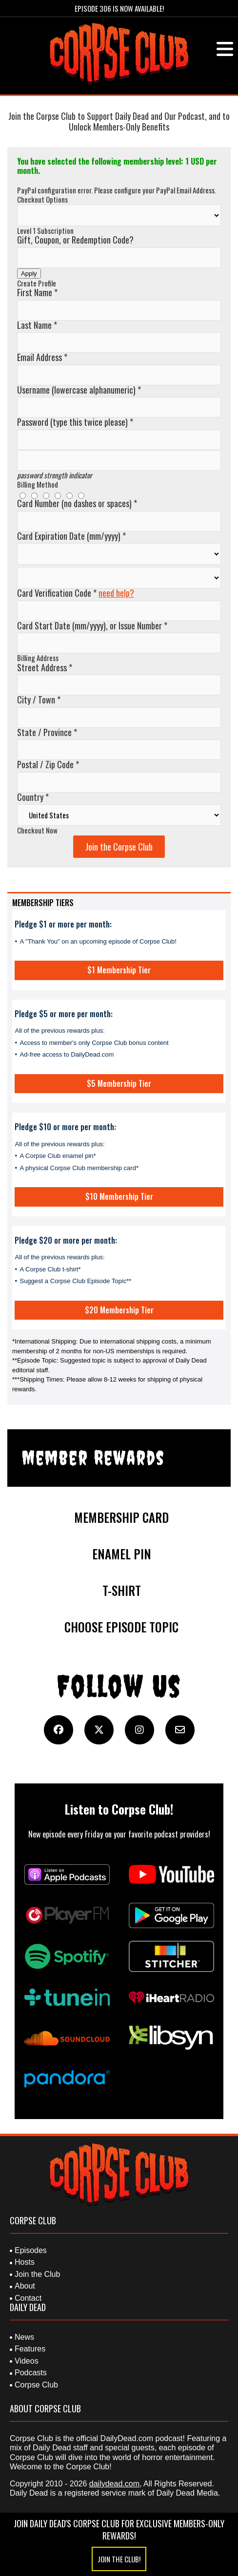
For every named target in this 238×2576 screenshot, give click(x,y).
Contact (28, 2298)
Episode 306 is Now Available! (119, 8)
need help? (116, 593)
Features (30, 2349)
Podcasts (31, 2372)
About (25, 2286)
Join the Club (37, 2274)
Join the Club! (119, 2559)
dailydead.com (114, 2484)
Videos (27, 2361)
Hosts (25, 2262)
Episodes (31, 2250)
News (24, 2337)
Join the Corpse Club (119, 846)
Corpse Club (36, 2385)
